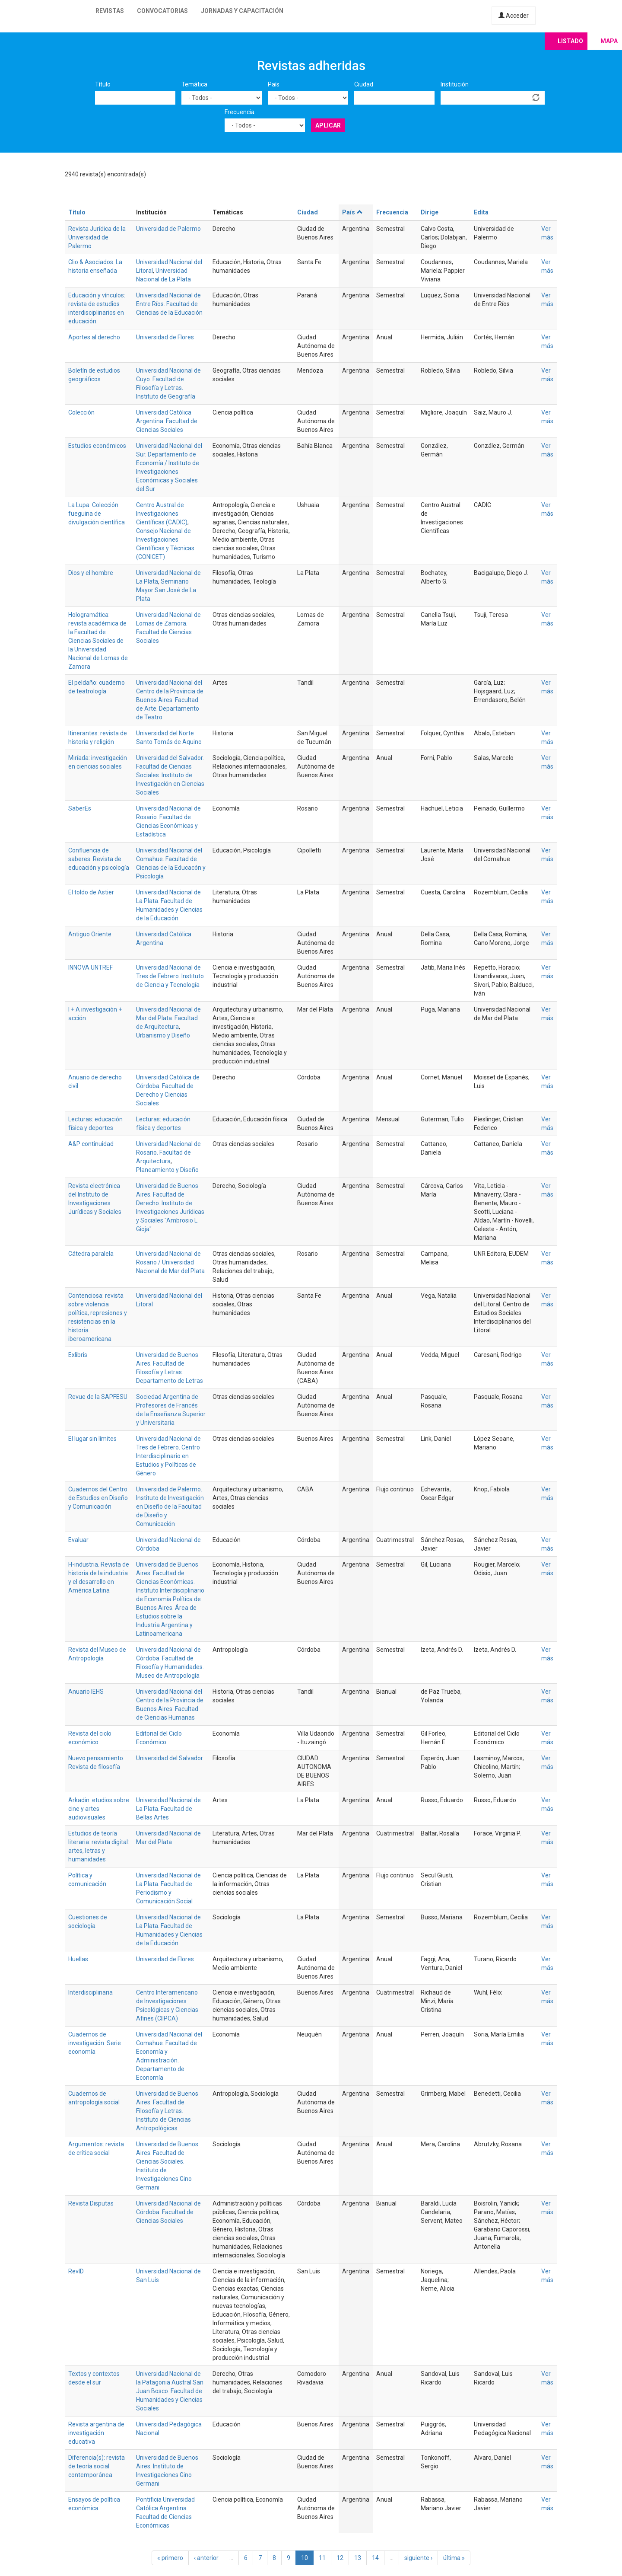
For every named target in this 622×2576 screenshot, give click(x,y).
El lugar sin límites (92, 1438)
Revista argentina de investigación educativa (96, 2433)
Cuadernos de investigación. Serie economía (94, 2043)
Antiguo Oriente (89, 934)
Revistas (109, 10)
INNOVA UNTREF (90, 967)
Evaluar (78, 1539)
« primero (170, 2557)
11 (322, 2557)
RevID (76, 2271)
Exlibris (77, 1354)
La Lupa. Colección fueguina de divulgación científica (96, 513)
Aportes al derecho (94, 337)
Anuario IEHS (86, 1691)
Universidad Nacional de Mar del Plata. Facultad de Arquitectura (168, 1018)
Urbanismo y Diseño (163, 1035)
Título (103, 84)
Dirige (429, 212)
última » (454, 2557)
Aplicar (328, 125)
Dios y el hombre (90, 572)
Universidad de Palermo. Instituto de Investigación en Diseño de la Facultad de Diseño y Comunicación (170, 1506)
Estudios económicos (97, 445)
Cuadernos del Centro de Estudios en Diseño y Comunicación (98, 1498)
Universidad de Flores (165, 337)
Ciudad (363, 84)
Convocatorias (162, 10)
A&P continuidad (91, 1143)
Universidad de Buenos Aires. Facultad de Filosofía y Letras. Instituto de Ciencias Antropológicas (167, 2111)
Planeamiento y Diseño (167, 1169)
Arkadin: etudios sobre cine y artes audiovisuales (98, 1809)
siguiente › (418, 2557)
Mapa (609, 41)
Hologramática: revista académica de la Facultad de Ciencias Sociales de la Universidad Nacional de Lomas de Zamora (98, 640)
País (273, 84)
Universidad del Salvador (169, 1758)
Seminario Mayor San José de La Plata (166, 590)
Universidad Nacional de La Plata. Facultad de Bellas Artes (168, 1809)
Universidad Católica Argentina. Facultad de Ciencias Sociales (166, 421)
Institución (455, 84)
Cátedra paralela (91, 1253)
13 (357, 2557)
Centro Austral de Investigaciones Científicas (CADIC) (161, 513)
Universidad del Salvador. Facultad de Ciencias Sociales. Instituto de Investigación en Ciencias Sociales (170, 775)
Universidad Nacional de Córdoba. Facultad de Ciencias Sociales (168, 2212)
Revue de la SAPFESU (97, 1396)
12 (339, 2557)
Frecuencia (239, 112)
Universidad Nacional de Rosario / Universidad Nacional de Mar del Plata (170, 1262)
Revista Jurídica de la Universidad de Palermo (97, 237)
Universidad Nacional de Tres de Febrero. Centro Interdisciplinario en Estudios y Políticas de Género (168, 1456)
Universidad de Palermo (168, 228)
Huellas (78, 1959)
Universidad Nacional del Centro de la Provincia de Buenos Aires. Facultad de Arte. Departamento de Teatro (169, 700)
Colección (81, 412)
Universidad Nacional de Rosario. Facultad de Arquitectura (168, 1152)
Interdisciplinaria (90, 1992)
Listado (570, 41)
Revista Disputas (91, 2203)
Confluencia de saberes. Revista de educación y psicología (98, 859)
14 (375, 2557)
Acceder (513, 15)
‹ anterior (206, 2557)
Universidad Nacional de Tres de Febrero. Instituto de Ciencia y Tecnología (170, 976)
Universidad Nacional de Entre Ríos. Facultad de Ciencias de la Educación (169, 304)
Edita (481, 212)
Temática (194, 84)
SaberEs (79, 808)
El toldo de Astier (91, 892)
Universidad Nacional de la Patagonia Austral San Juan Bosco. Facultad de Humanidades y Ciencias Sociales (169, 2391)
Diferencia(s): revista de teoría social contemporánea (96, 2466)
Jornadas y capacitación (242, 10)
